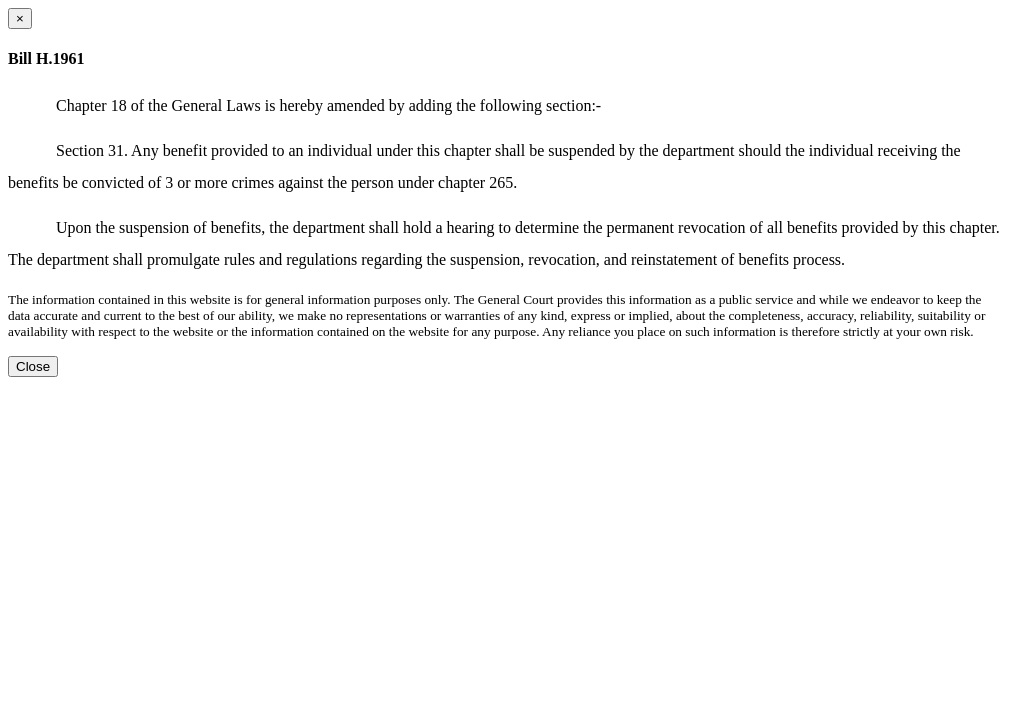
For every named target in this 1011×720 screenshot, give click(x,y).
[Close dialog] (20, 18)
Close (33, 366)
